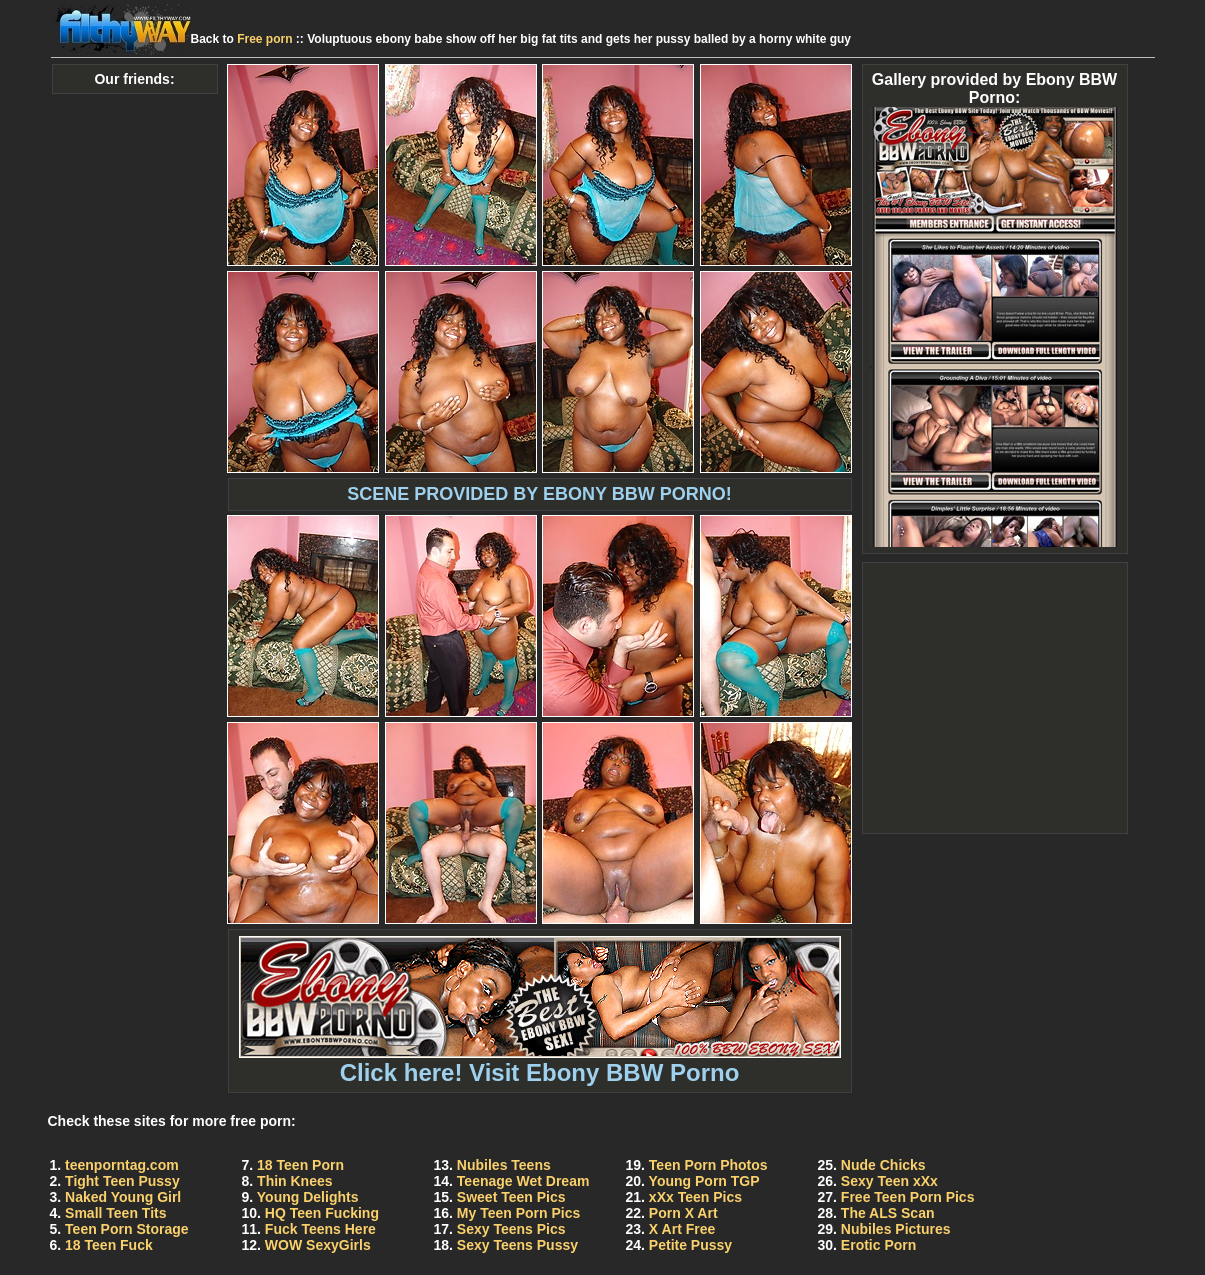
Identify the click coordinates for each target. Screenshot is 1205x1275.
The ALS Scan (888, 1213)
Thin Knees (294, 1181)
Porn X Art (683, 1213)
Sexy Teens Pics (511, 1229)
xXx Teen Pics (695, 1197)
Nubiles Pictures (896, 1229)
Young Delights (308, 1197)
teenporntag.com (122, 1165)
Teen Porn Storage (126, 1229)
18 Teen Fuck (109, 1245)
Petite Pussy (690, 1245)
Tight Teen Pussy (122, 1181)
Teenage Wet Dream (523, 1181)
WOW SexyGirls (318, 1245)
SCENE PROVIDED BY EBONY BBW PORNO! (539, 494)
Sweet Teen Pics (511, 1197)
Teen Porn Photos (708, 1165)
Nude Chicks (883, 1165)
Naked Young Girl (123, 1197)
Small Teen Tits (115, 1213)
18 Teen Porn (300, 1165)
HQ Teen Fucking (322, 1213)
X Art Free (682, 1229)
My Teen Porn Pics (518, 1213)
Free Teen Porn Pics (908, 1197)
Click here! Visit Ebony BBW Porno (540, 1061)
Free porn (264, 39)
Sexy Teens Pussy (517, 1245)
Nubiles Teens (504, 1165)
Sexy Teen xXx (889, 1181)
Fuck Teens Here (320, 1229)
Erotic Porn (878, 1245)
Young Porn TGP (704, 1181)
